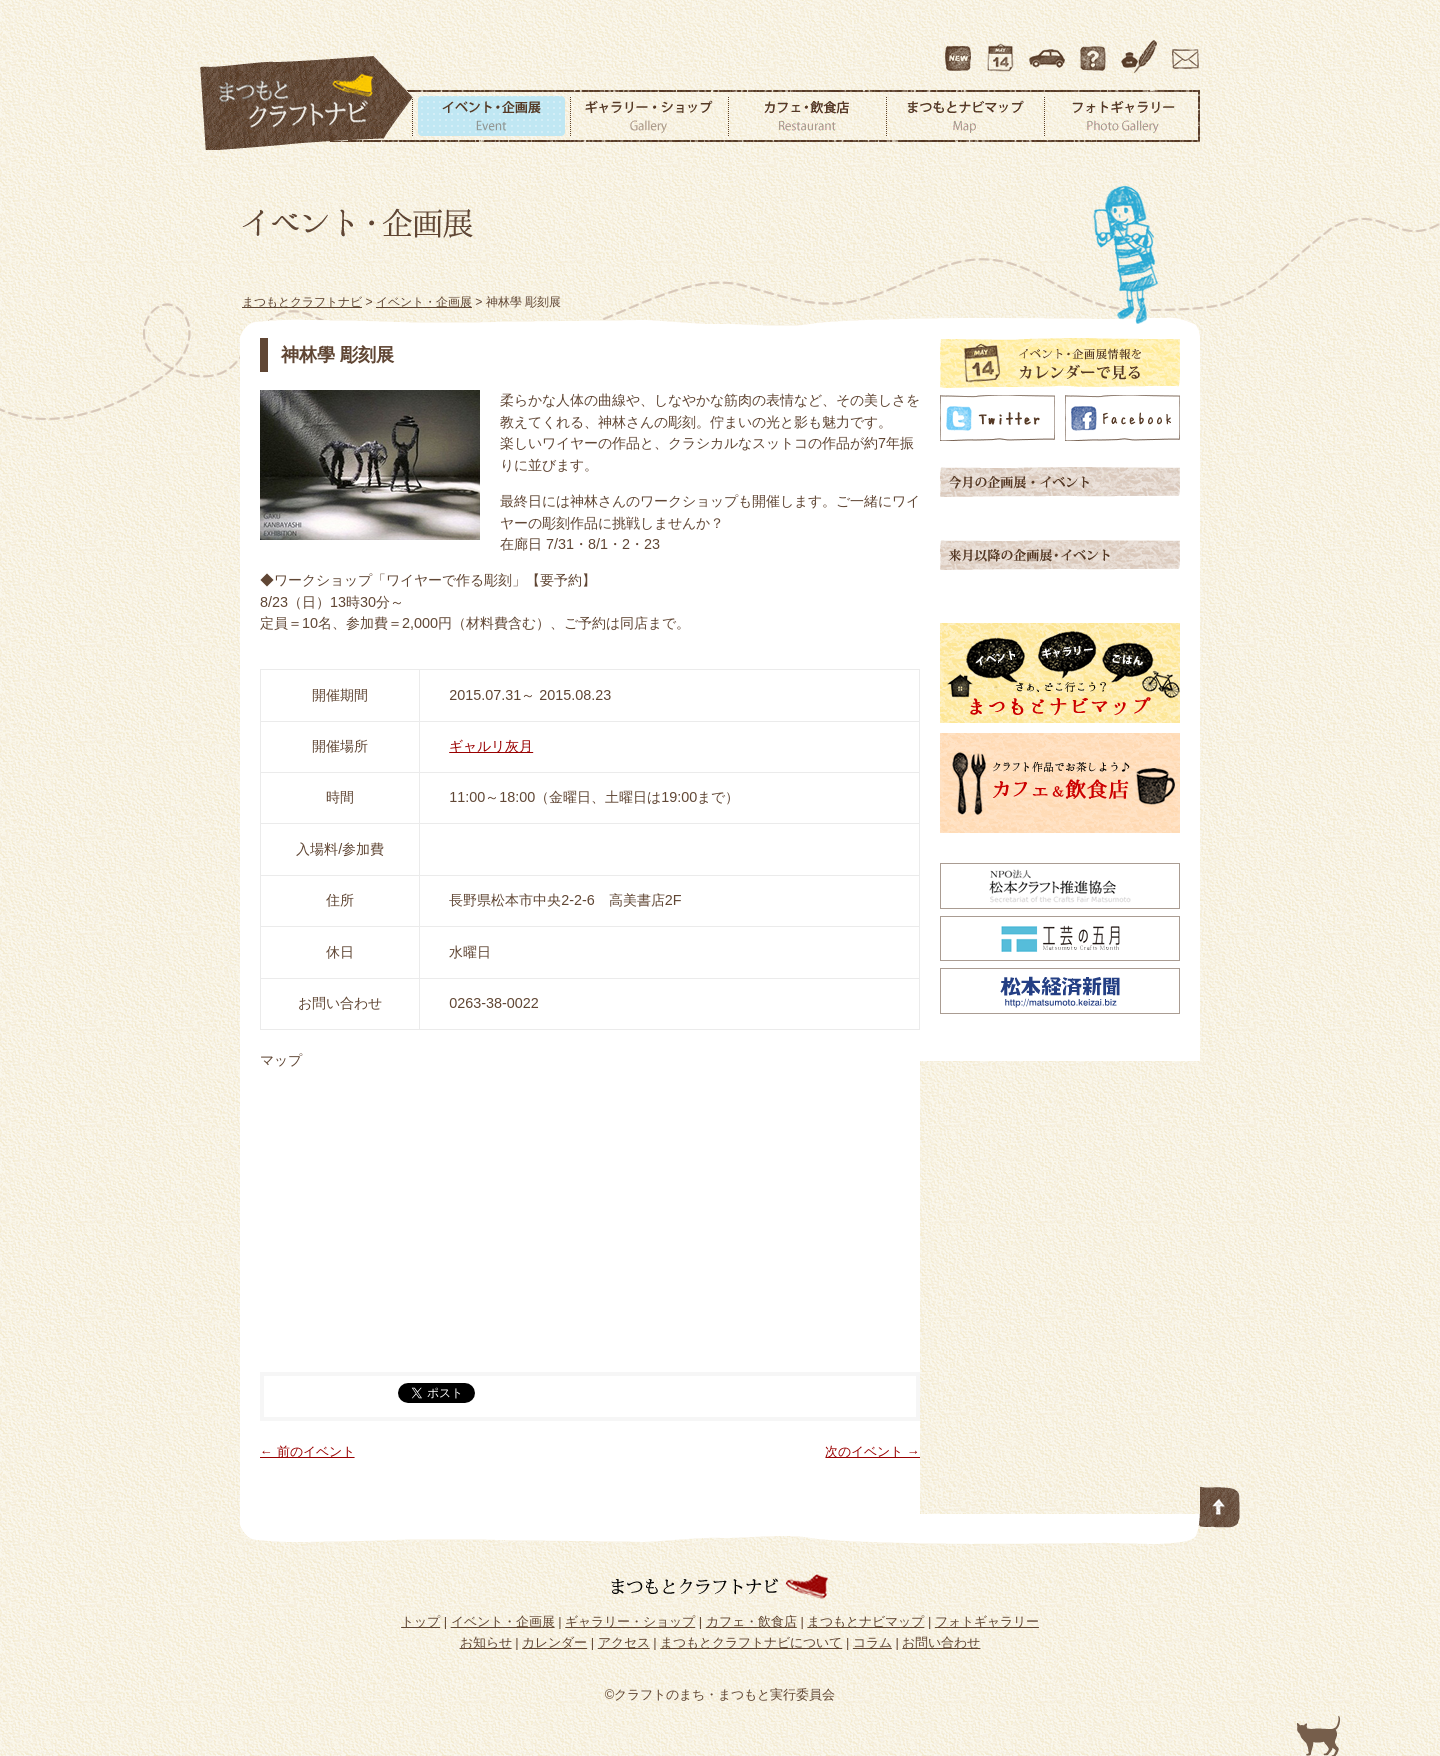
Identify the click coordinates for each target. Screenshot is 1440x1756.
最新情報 (959, 49)
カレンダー (1004, 49)
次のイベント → (872, 1451)
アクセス (1049, 49)
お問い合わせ (1182, 49)
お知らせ (486, 1642)
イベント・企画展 (491, 116)
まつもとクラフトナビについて (1095, 49)
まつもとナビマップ (965, 116)
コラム (1142, 49)
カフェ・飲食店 (807, 116)
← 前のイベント (307, 1451)
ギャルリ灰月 (491, 746)
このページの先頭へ (1220, 1503)
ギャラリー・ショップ (649, 116)
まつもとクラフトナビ (307, 104)
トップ (420, 1621)
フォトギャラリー (1122, 116)
